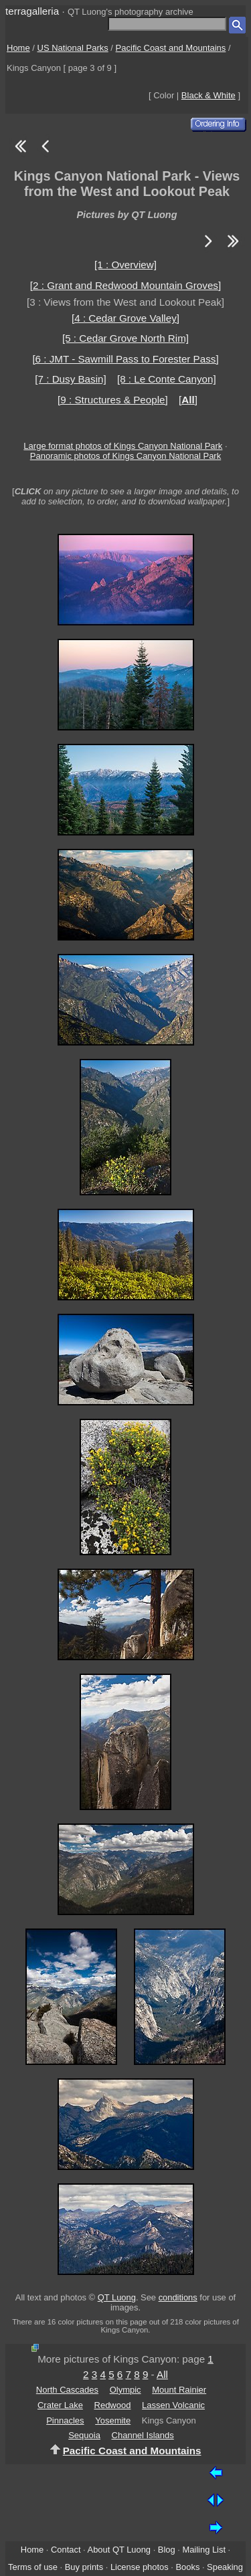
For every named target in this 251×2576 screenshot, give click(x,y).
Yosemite (113, 2420)
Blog (166, 2550)
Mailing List (204, 2550)
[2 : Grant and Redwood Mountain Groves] (125, 285)
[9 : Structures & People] (113, 399)
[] (188, 399)
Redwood (112, 2405)
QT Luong (117, 2297)
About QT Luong (119, 2550)
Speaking (225, 2567)
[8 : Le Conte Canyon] (166, 379)
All (162, 2374)
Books (187, 2567)
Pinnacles (65, 2420)
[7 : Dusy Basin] (70, 379)
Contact (65, 2550)
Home (18, 48)
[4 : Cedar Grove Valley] (125, 318)
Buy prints (84, 2567)
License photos (139, 2567)
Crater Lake (60, 2405)
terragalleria (32, 11)
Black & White (208, 95)
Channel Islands (143, 2435)
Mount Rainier (179, 2390)
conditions (178, 2297)
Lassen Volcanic (173, 2405)
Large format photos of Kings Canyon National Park (122, 446)
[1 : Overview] (125, 264)
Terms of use (33, 2567)
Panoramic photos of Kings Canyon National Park (125, 456)
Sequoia (84, 2435)
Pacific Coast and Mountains (171, 48)
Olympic (125, 2390)
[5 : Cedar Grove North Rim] (125, 338)
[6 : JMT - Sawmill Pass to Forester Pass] (125, 359)
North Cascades (67, 2390)
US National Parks (72, 48)
